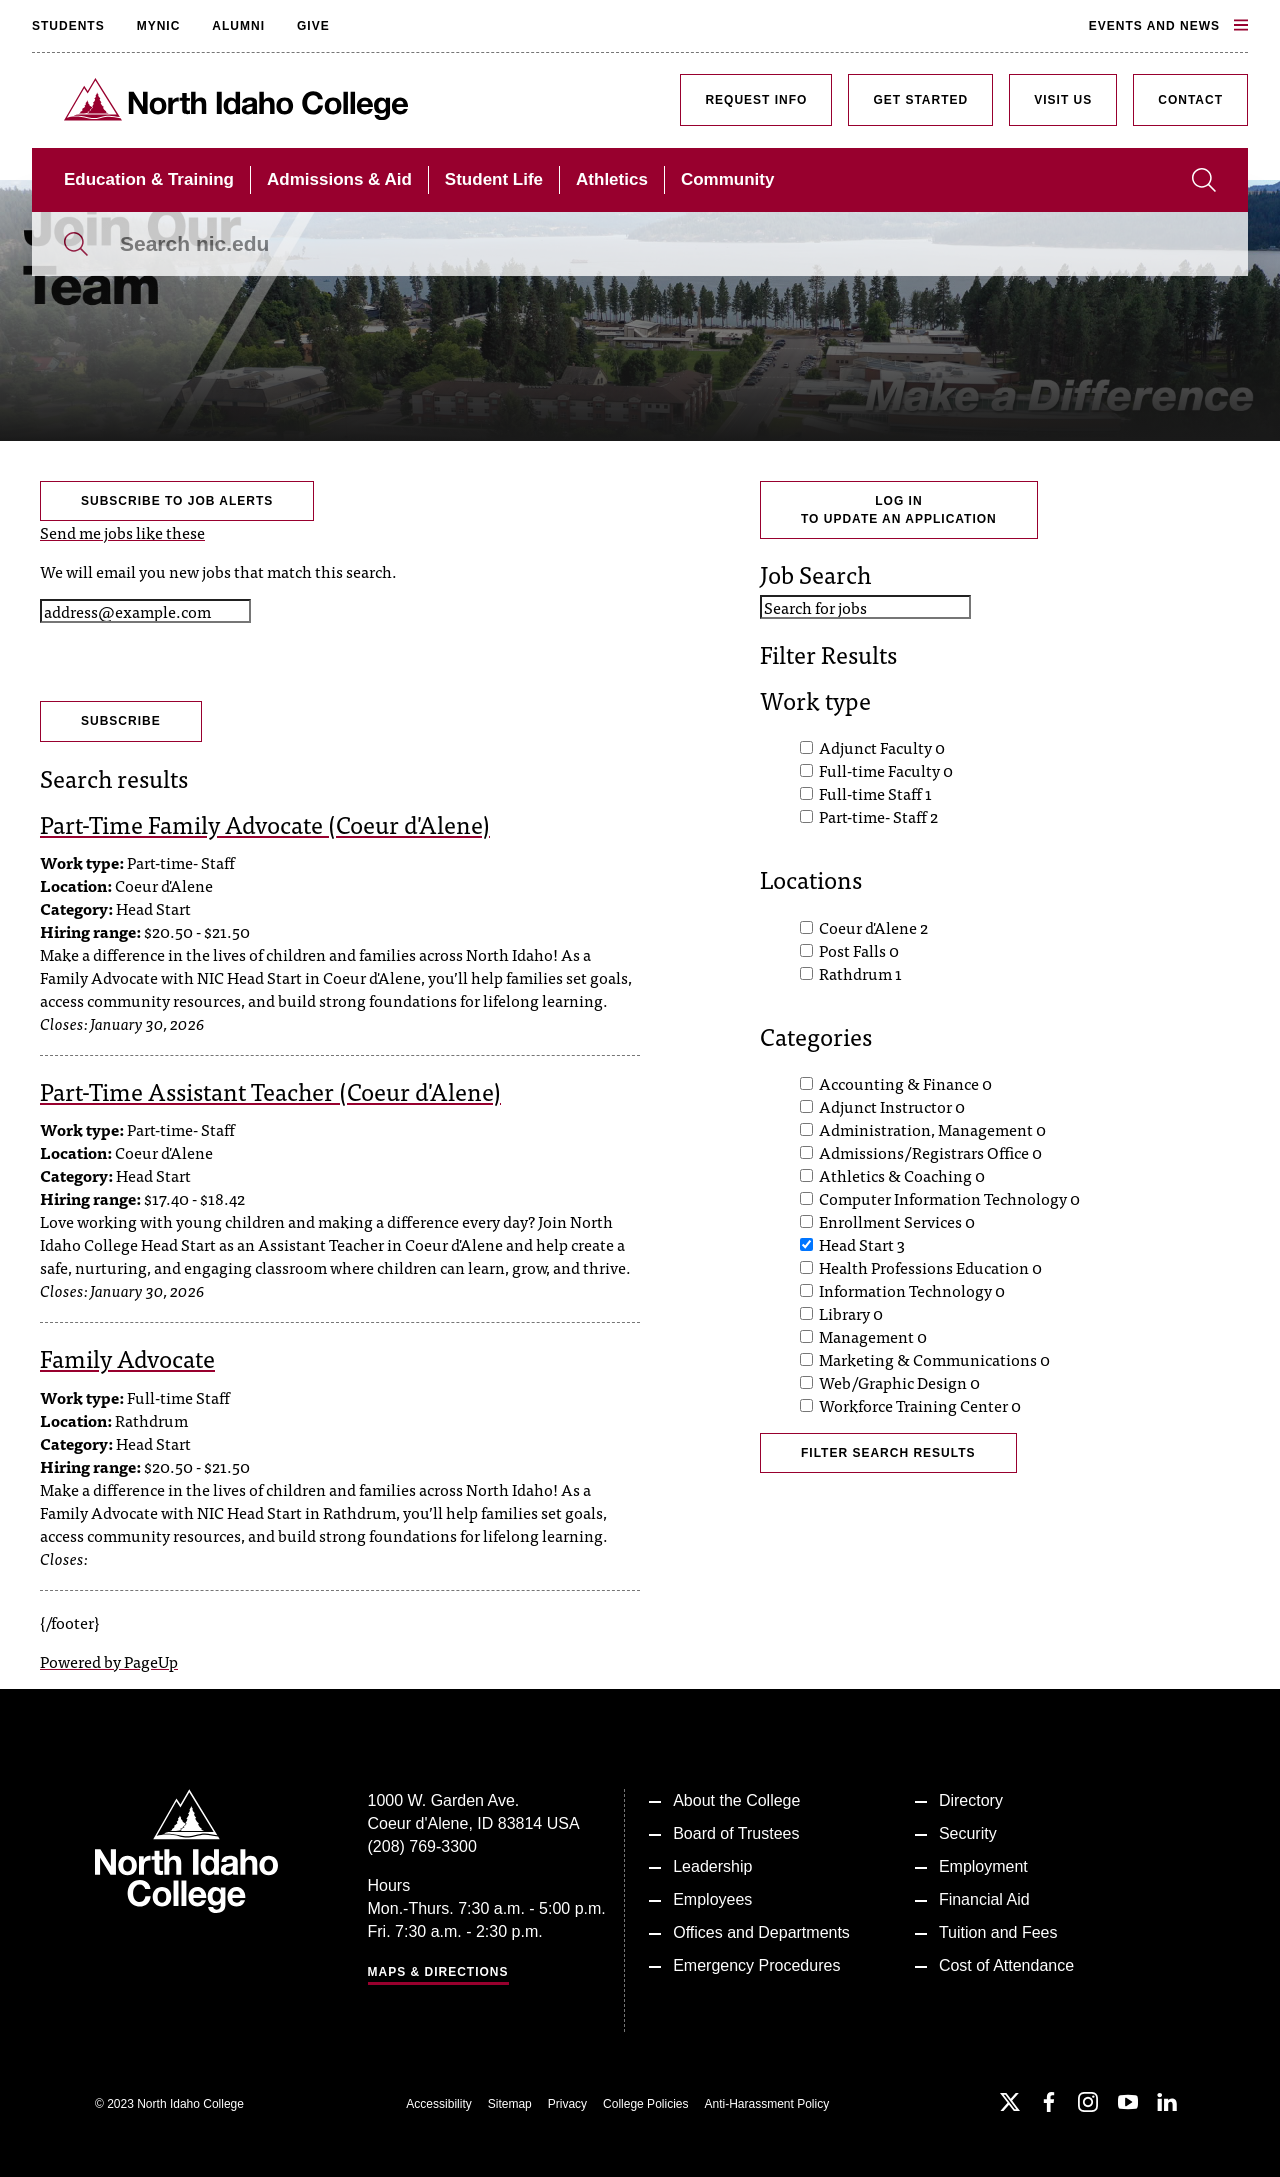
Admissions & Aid (339, 179)
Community (728, 179)
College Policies (645, 2104)
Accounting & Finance (905, 1083)
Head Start (862, 1244)
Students (68, 26)
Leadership (712, 1866)
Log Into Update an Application (899, 510)
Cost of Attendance (1006, 1965)
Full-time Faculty (886, 770)
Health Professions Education (930, 1267)
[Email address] (145, 611)
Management (873, 1336)
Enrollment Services (897, 1221)
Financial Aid (984, 1899)
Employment (983, 1866)
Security (968, 1833)
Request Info (756, 100)
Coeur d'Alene (873, 927)
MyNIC (159, 26)
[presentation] (192, 662)
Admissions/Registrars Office (930, 1152)
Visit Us (1063, 100)
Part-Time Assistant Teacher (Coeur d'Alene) (270, 1090)
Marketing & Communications (934, 1359)
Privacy (567, 2104)
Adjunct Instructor (892, 1106)
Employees (712, 1899)
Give (313, 26)
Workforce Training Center (920, 1405)
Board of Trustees (736, 1833)
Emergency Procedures (756, 1965)
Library (851, 1313)
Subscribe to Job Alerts (177, 501)
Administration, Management (932, 1129)
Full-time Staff (875, 793)
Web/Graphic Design (899, 1382)
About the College (736, 1800)
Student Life (494, 179)
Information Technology (912, 1290)
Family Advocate (127, 1357)
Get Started (920, 100)
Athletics (612, 179)
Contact (1190, 100)
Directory (971, 1800)
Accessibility (438, 2104)
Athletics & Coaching (902, 1175)
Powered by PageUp (109, 1661)
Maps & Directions (438, 1972)
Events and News (1168, 25)
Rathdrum (860, 973)
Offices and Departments (761, 1932)
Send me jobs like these (122, 532)
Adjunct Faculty (882, 747)
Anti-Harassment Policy (766, 2104)
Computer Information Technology (949, 1198)
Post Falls (859, 950)
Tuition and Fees (998, 1932)
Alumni (238, 26)
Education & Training (149, 179)
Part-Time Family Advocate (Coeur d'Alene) (265, 823)
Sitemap (510, 2104)
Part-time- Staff (878, 816)
